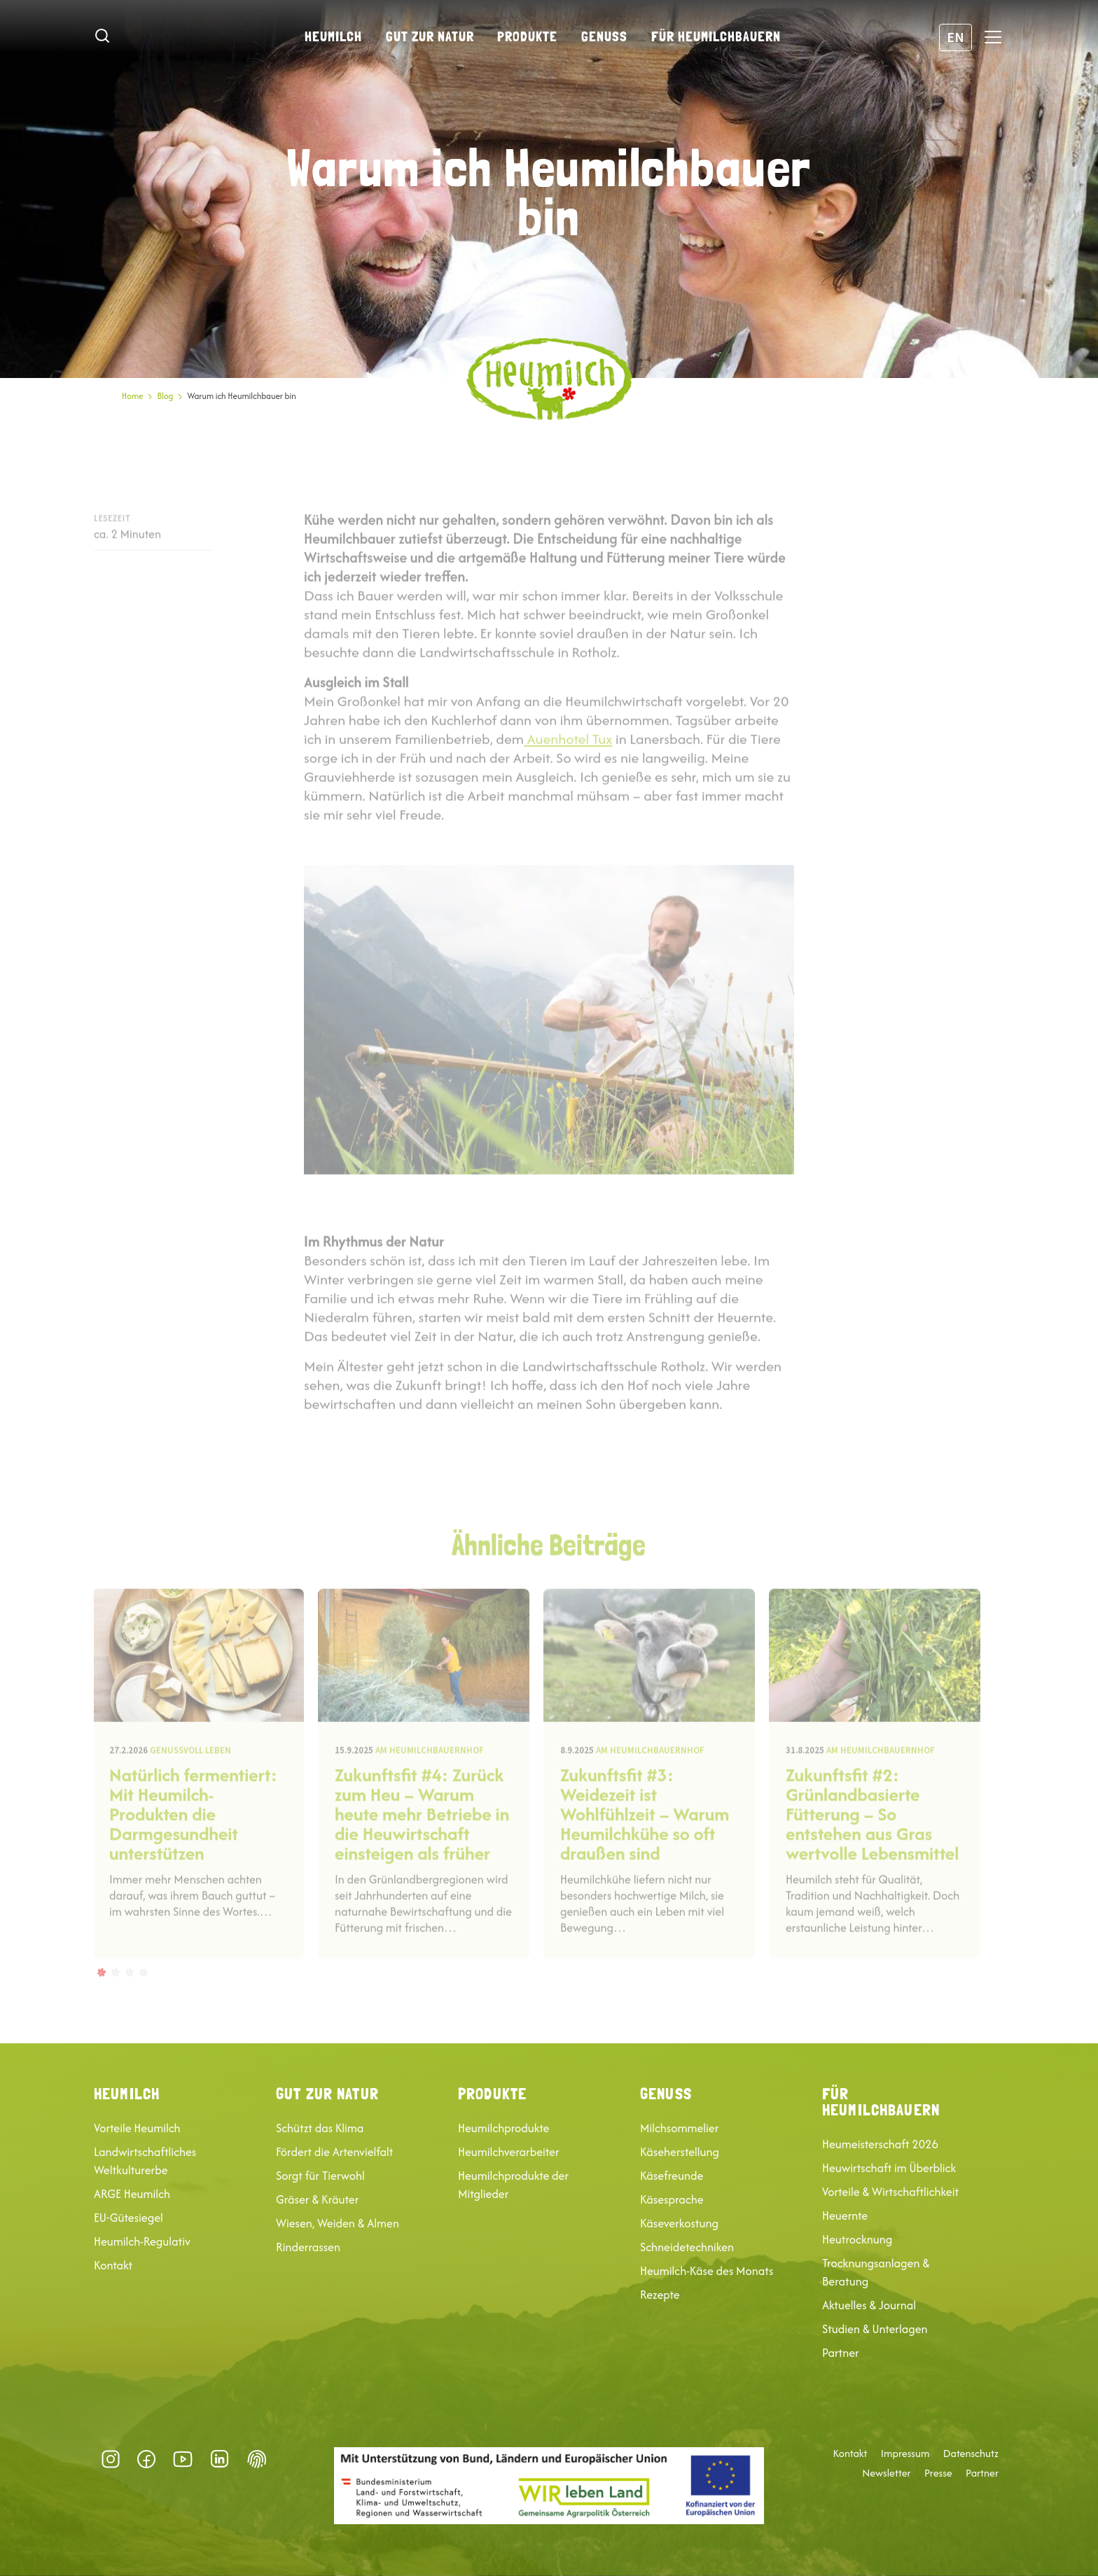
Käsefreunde (671, 2175)
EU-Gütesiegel (128, 2217)
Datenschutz (971, 2453)
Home (132, 396)
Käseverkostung (679, 2223)
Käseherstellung (679, 2151)
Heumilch (333, 36)
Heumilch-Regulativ (142, 2241)
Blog (165, 396)
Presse (938, 2473)
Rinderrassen (308, 2247)
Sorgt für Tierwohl (320, 2175)
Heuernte (845, 2215)
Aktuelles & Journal (869, 2305)
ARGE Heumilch (132, 2193)
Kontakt (113, 2265)
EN (955, 37)
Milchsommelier (679, 2128)
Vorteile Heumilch (137, 2128)
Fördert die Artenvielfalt (335, 2151)
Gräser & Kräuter (317, 2199)
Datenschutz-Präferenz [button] (257, 2459)
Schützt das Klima (319, 2128)
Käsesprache (672, 2199)
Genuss (604, 36)
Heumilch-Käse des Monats (706, 2270)
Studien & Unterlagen (875, 2328)
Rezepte (660, 2294)
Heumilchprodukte (503, 2128)
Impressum (905, 2453)
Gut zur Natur (430, 36)
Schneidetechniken (687, 2247)
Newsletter (886, 2473)
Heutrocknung (857, 2239)
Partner (840, 2352)
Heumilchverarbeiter (509, 2151)
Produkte (527, 36)
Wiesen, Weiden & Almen (337, 2223)
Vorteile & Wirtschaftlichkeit (890, 2191)
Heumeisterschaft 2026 (880, 2144)
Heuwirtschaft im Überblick (889, 2168)
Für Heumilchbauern (716, 36)
